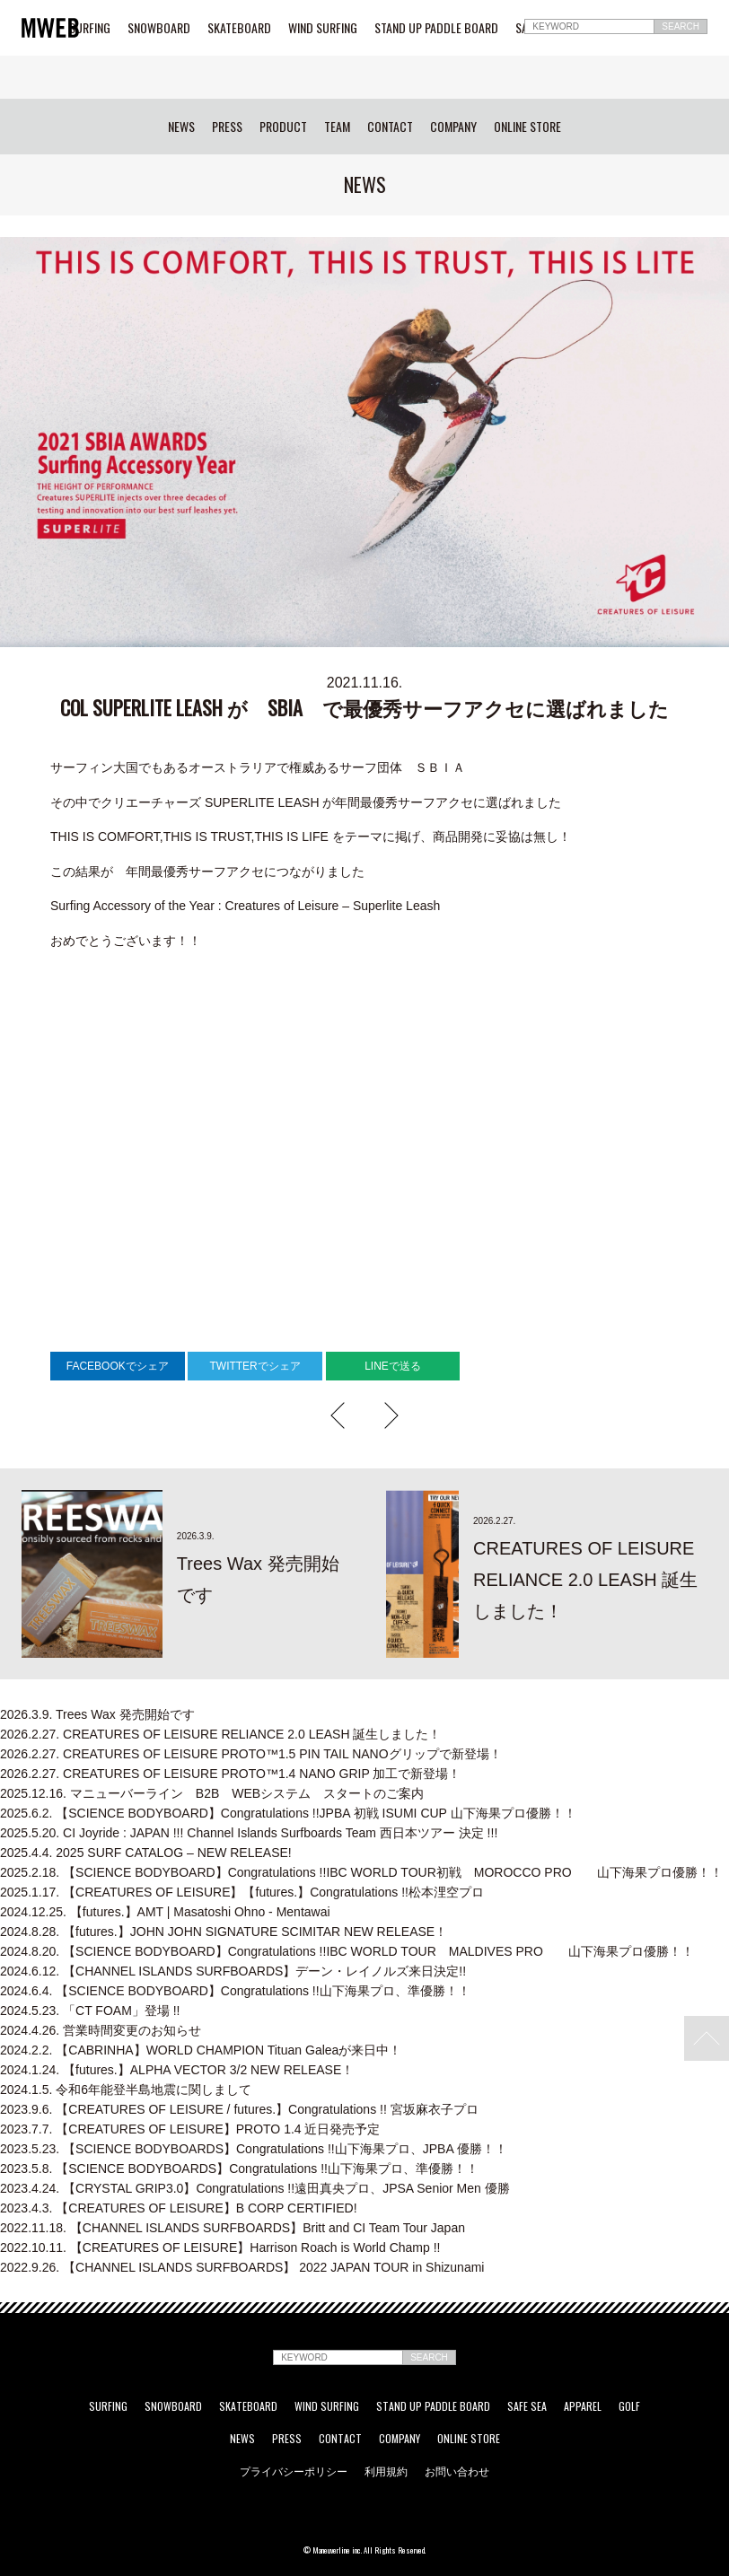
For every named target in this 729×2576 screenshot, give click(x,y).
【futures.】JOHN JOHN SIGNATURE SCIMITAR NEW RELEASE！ (223, 1931)
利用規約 (386, 2471)
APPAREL (583, 2406)
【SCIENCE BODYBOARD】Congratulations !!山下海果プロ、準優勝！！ (235, 1991)
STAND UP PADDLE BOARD (436, 28)
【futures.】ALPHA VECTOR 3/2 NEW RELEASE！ (177, 2070)
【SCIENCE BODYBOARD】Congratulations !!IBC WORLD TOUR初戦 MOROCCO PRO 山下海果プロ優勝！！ (361, 1872)
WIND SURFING (322, 28)
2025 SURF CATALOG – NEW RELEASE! (146, 1852)
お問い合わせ (457, 2471)
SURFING (89, 28)
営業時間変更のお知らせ (100, 2030)
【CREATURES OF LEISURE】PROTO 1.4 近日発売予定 (190, 2129)
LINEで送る (392, 1366)
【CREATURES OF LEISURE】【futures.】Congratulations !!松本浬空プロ (242, 1892)
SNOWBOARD (158, 28)
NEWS (181, 126)
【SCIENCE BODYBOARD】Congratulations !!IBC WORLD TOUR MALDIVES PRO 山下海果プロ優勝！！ (347, 1951)
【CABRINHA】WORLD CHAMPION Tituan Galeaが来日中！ (200, 2050)
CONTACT (390, 126)
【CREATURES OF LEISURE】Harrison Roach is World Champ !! (220, 2247)
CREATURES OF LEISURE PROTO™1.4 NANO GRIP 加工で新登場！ (230, 1773)
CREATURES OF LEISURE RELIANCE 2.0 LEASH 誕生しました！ (220, 1734)
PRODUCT (283, 126)
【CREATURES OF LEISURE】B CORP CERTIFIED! (178, 2208)
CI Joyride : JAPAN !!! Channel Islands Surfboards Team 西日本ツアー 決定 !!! (248, 1833)
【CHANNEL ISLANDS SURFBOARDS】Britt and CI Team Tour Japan (232, 2228)
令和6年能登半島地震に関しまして (125, 2089)
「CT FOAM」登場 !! (90, 2010)
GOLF (629, 2406)
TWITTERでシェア (254, 1366)
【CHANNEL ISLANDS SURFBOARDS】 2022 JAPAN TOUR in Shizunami (242, 2267)
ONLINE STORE (527, 126)
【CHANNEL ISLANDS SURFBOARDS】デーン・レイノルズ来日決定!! (233, 1971)
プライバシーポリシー (293, 2471)
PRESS (227, 126)
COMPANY (453, 126)
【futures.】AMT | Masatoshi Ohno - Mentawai (165, 1912)
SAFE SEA (527, 2406)
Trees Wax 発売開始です (97, 1714)
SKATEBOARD (239, 28)
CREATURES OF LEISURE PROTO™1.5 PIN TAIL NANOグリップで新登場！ (251, 1754)
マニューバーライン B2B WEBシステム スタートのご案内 (212, 1793)
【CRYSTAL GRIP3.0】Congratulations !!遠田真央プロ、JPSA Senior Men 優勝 (255, 2188)
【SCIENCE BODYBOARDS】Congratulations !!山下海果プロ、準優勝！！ (239, 2168)
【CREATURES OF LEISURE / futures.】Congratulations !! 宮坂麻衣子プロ (239, 2109)
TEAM (337, 126)
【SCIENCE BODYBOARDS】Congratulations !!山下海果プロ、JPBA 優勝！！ (253, 2149)
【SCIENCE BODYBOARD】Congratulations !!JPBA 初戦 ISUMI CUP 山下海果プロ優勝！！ (288, 1813)
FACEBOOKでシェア (117, 1366)
